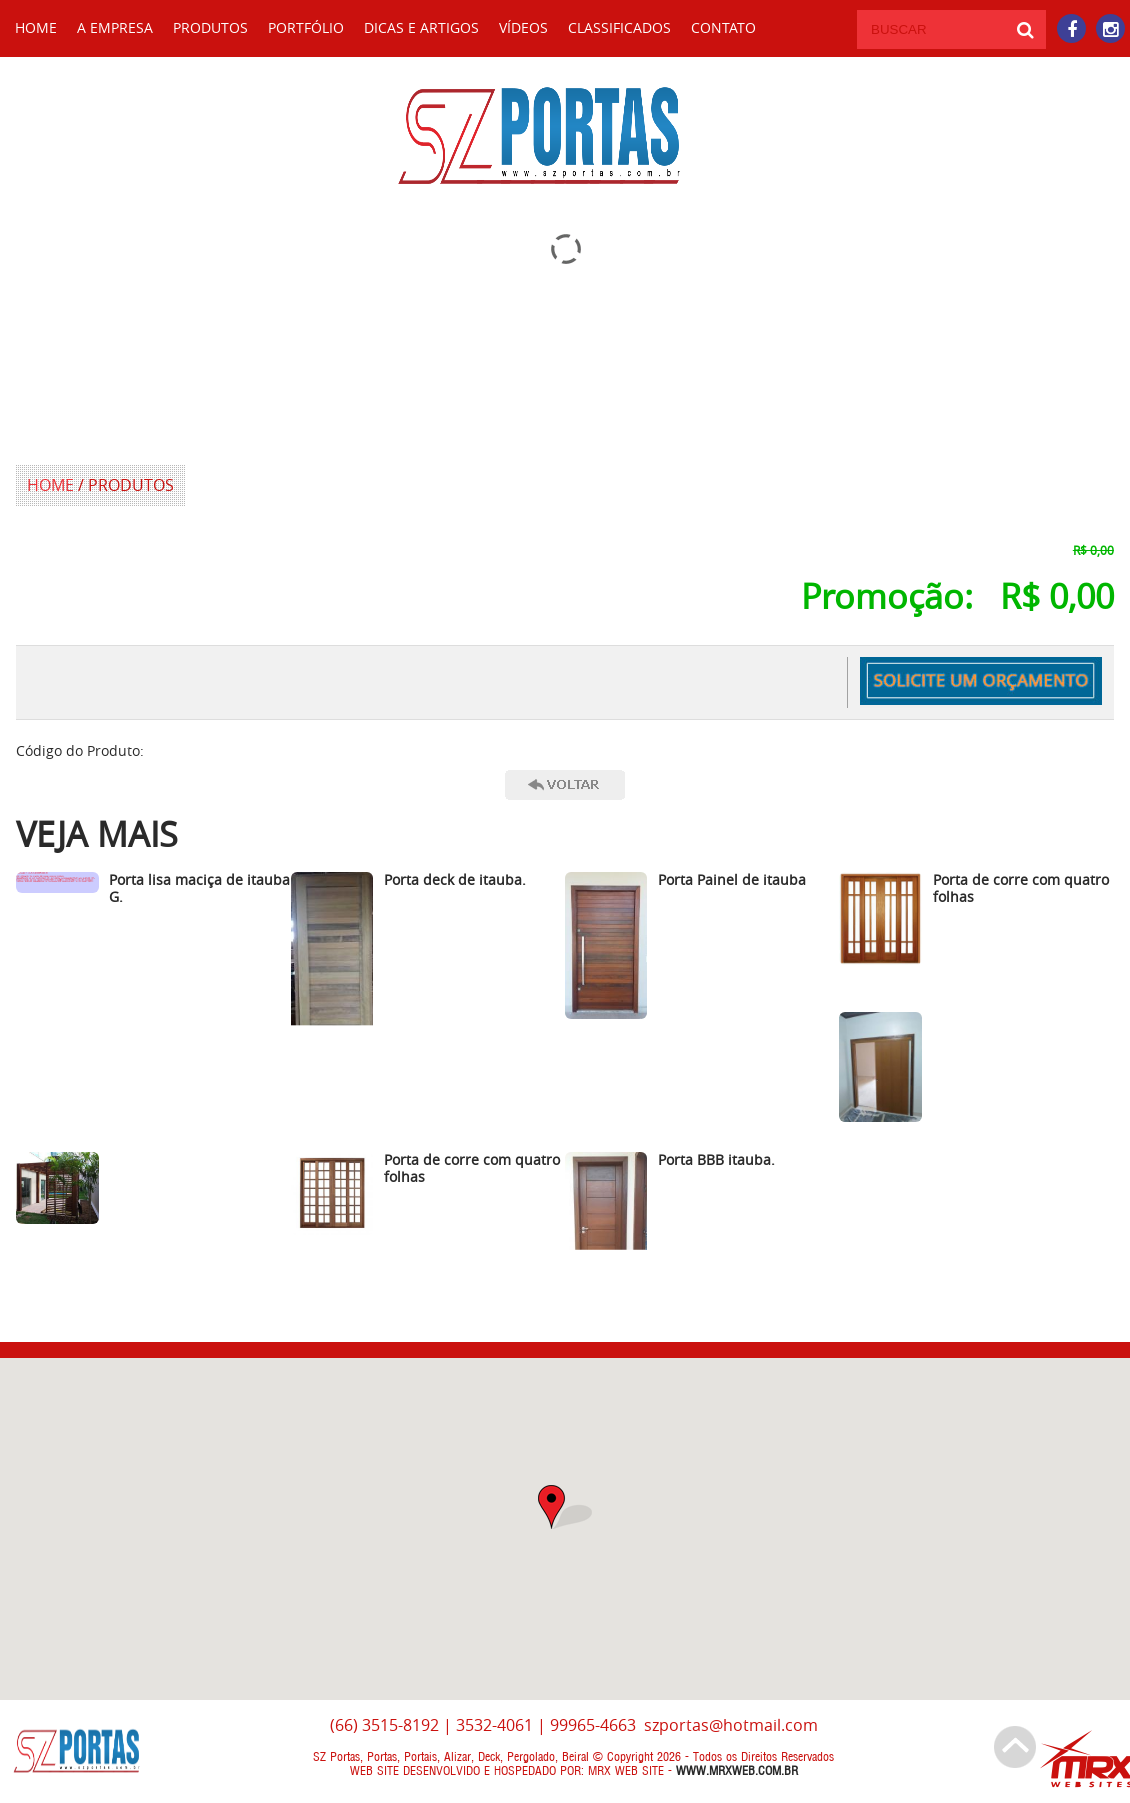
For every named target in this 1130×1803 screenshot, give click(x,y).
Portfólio (306, 27)
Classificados (619, 27)
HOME (36, 27)
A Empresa (115, 27)
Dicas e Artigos (421, 27)
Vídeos (523, 27)
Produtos (210, 27)
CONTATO (723, 27)
